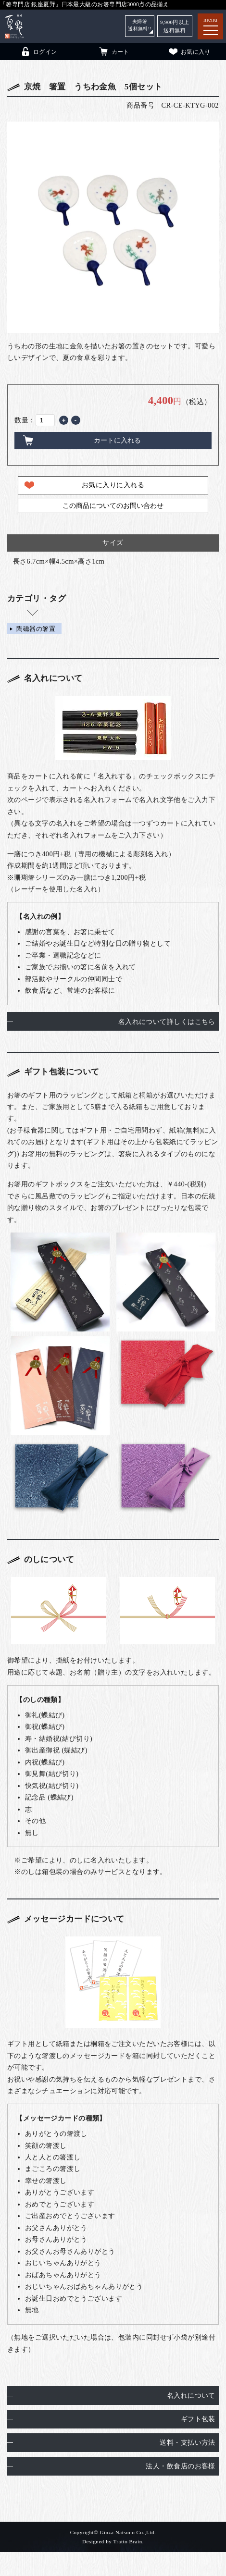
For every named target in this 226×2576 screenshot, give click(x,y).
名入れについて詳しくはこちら (166, 1021)
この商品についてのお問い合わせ (113, 505)
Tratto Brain (127, 2541)
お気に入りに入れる (113, 485)
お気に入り (189, 51)
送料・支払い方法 (187, 2442)
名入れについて (191, 2395)
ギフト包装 (198, 2419)
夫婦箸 (138, 26)
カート (113, 51)
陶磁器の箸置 (35, 628)
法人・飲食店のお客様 (180, 2466)
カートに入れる (117, 440)
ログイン (38, 51)
